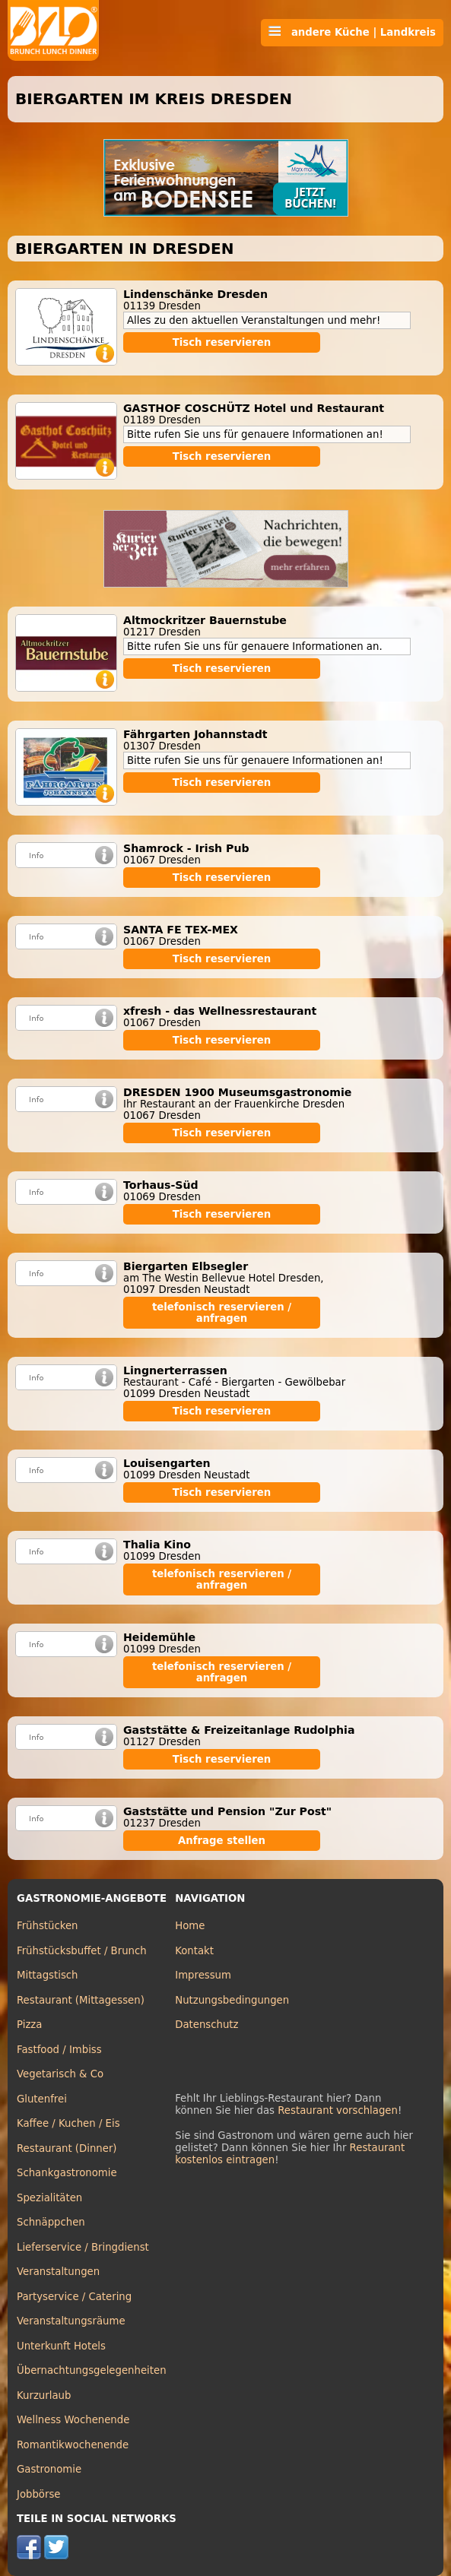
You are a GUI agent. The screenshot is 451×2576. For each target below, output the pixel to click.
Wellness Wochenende (73, 2419)
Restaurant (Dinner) (67, 2148)
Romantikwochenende (73, 2445)
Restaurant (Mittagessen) (81, 2000)
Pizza (29, 2024)
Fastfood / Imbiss (59, 2049)
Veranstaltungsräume (71, 2321)
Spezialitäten (49, 2198)
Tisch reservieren (222, 342)
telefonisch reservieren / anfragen (221, 1312)
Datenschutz (206, 2024)
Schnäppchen (51, 2222)
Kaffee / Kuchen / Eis (68, 2123)
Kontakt (194, 1951)
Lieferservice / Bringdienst (83, 2247)
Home (190, 1925)
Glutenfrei (42, 2099)
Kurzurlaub (44, 2395)
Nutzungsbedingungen (232, 2000)
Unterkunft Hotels (61, 2346)
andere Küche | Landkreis (352, 32)
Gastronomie (49, 2469)
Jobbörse (39, 2494)
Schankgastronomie (67, 2172)
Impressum (203, 1975)
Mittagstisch (47, 1975)
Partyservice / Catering (74, 2296)
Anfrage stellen (221, 1840)
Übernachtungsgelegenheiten (92, 2370)
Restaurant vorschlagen (338, 2110)
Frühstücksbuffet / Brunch (82, 1951)
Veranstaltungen (58, 2271)
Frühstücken (47, 1925)
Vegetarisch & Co (60, 2074)
